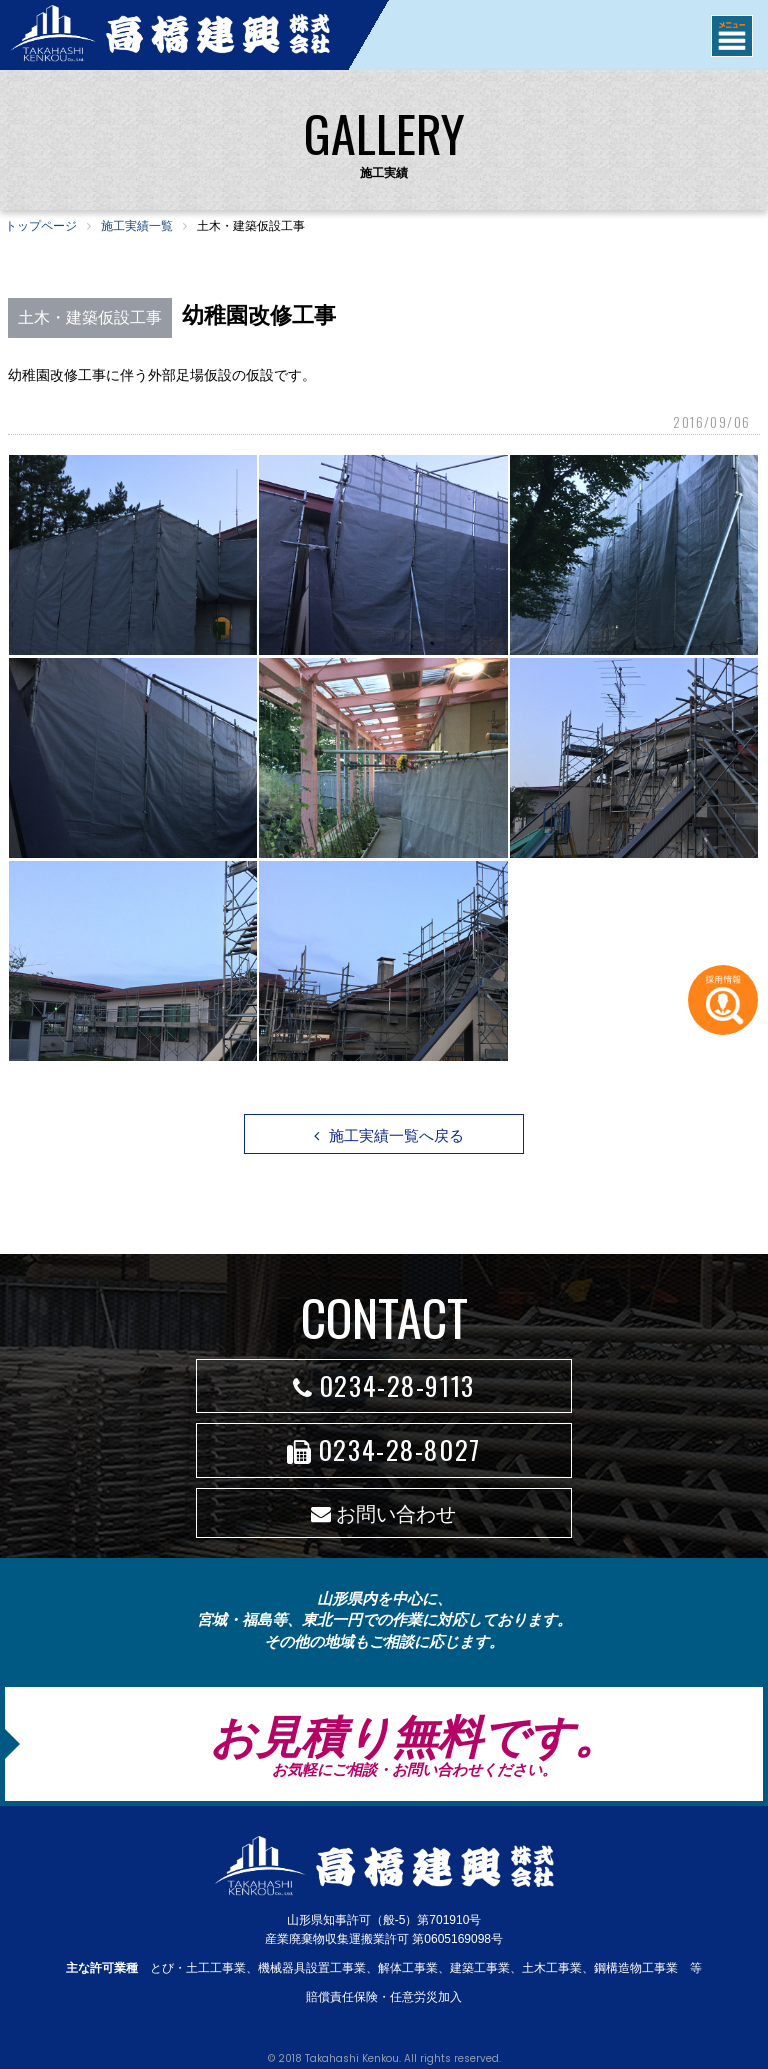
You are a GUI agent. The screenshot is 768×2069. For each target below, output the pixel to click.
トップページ (41, 226)
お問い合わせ (383, 1514)
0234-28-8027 (383, 1449)
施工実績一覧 (137, 226)
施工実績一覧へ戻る (389, 1135)
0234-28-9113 (383, 1385)
